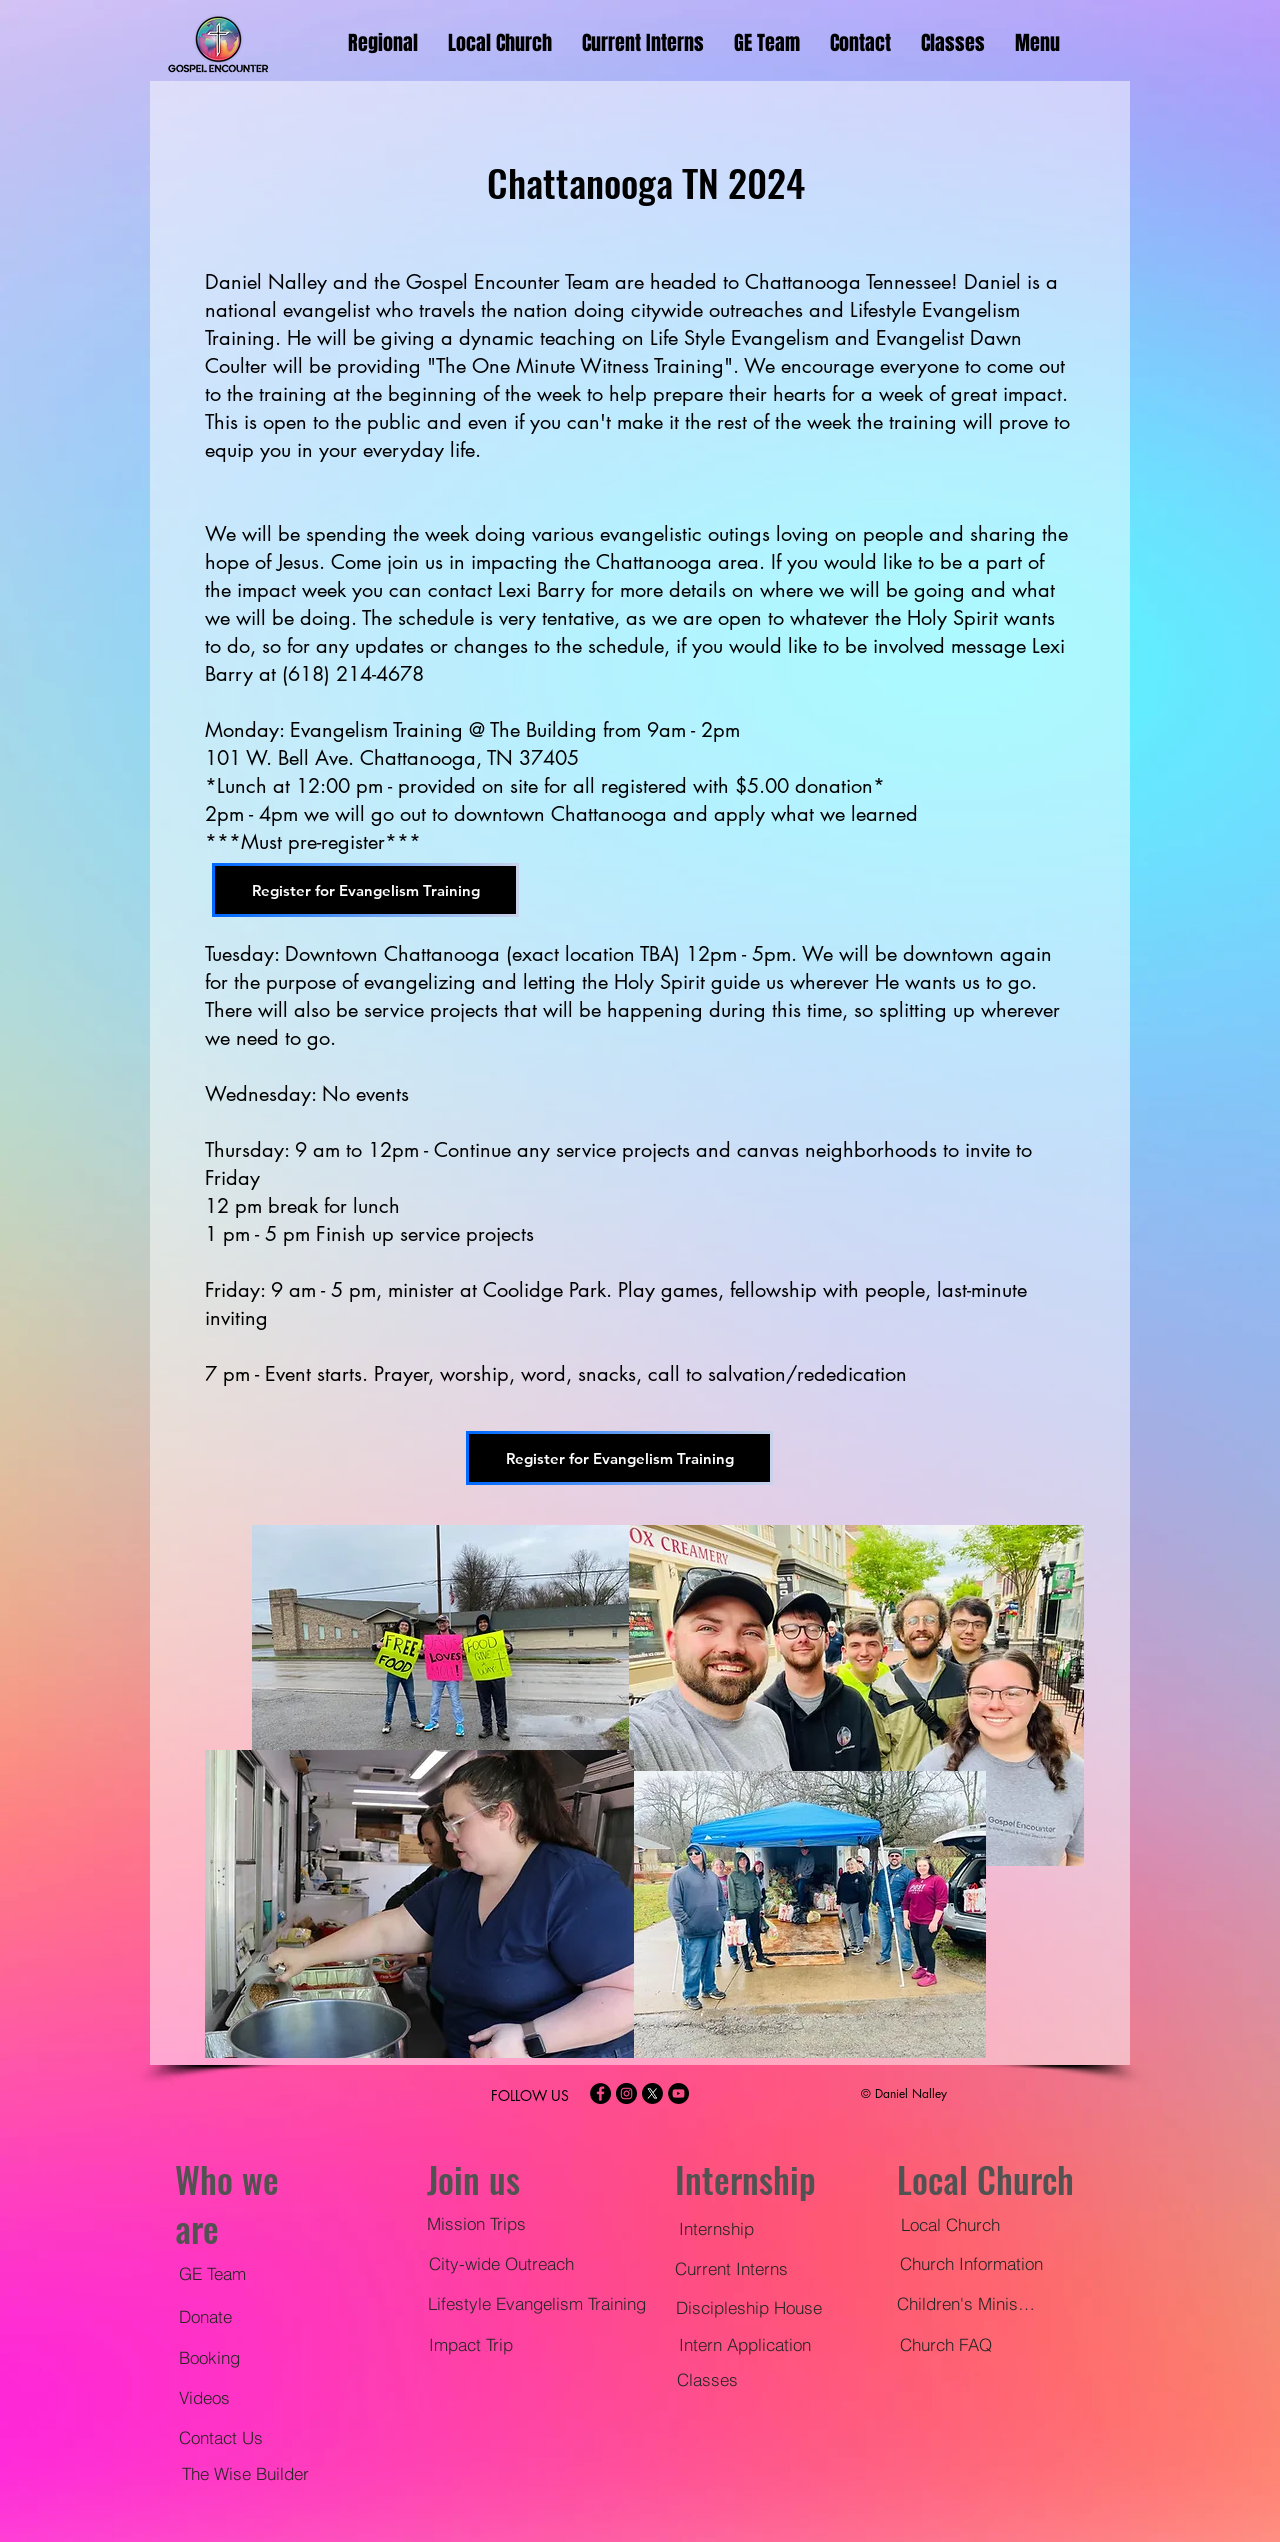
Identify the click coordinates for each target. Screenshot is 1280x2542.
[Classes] (707, 2379)
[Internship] (716, 2228)
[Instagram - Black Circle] (626, 2093)
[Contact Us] (228, 2437)
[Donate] (211, 2316)
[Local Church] (950, 2224)
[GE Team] (220, 2273)
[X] (652, 2093)
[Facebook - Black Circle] (600, 2093)
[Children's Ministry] (967, 2303)
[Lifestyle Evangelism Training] (537, 2303)
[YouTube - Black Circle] (678, 2093)
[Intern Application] (745, 2344)
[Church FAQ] (945, 2344)
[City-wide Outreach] (501, 2263)
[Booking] (217, 2357)
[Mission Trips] (476, 2223)
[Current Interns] (734, 2268)
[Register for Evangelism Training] (365, 890)
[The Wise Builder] (245, 2473)
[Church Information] (971, 2263)
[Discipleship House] (749, 2307)
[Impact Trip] (470, 2344)
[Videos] (211, 2397)
